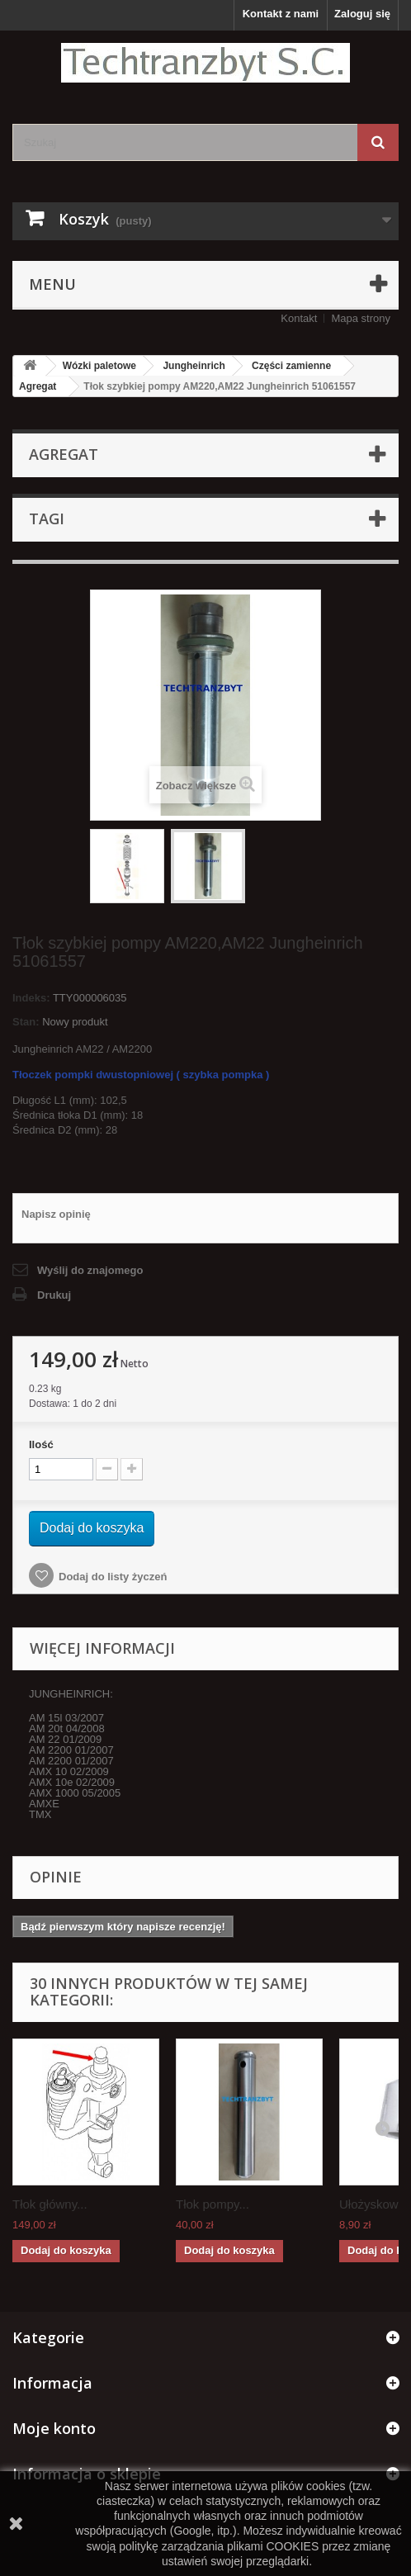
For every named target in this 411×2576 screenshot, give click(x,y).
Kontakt (299, 318)
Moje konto (54, 2428)
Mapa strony (360, 318)
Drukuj (54, 1295)
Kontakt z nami (281, 13)
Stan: (26, 1022)
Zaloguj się (362, 13)
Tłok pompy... (212, 2204)
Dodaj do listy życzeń (113, 1576)
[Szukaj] (378, 142)
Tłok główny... (49, 2204)
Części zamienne (291, 366)
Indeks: (31, 998)
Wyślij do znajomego (90, 1270)
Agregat (37, 386)
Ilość (41, 1444)
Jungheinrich (193, 366)
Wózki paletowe (99, 366)
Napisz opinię (56, 1214)
